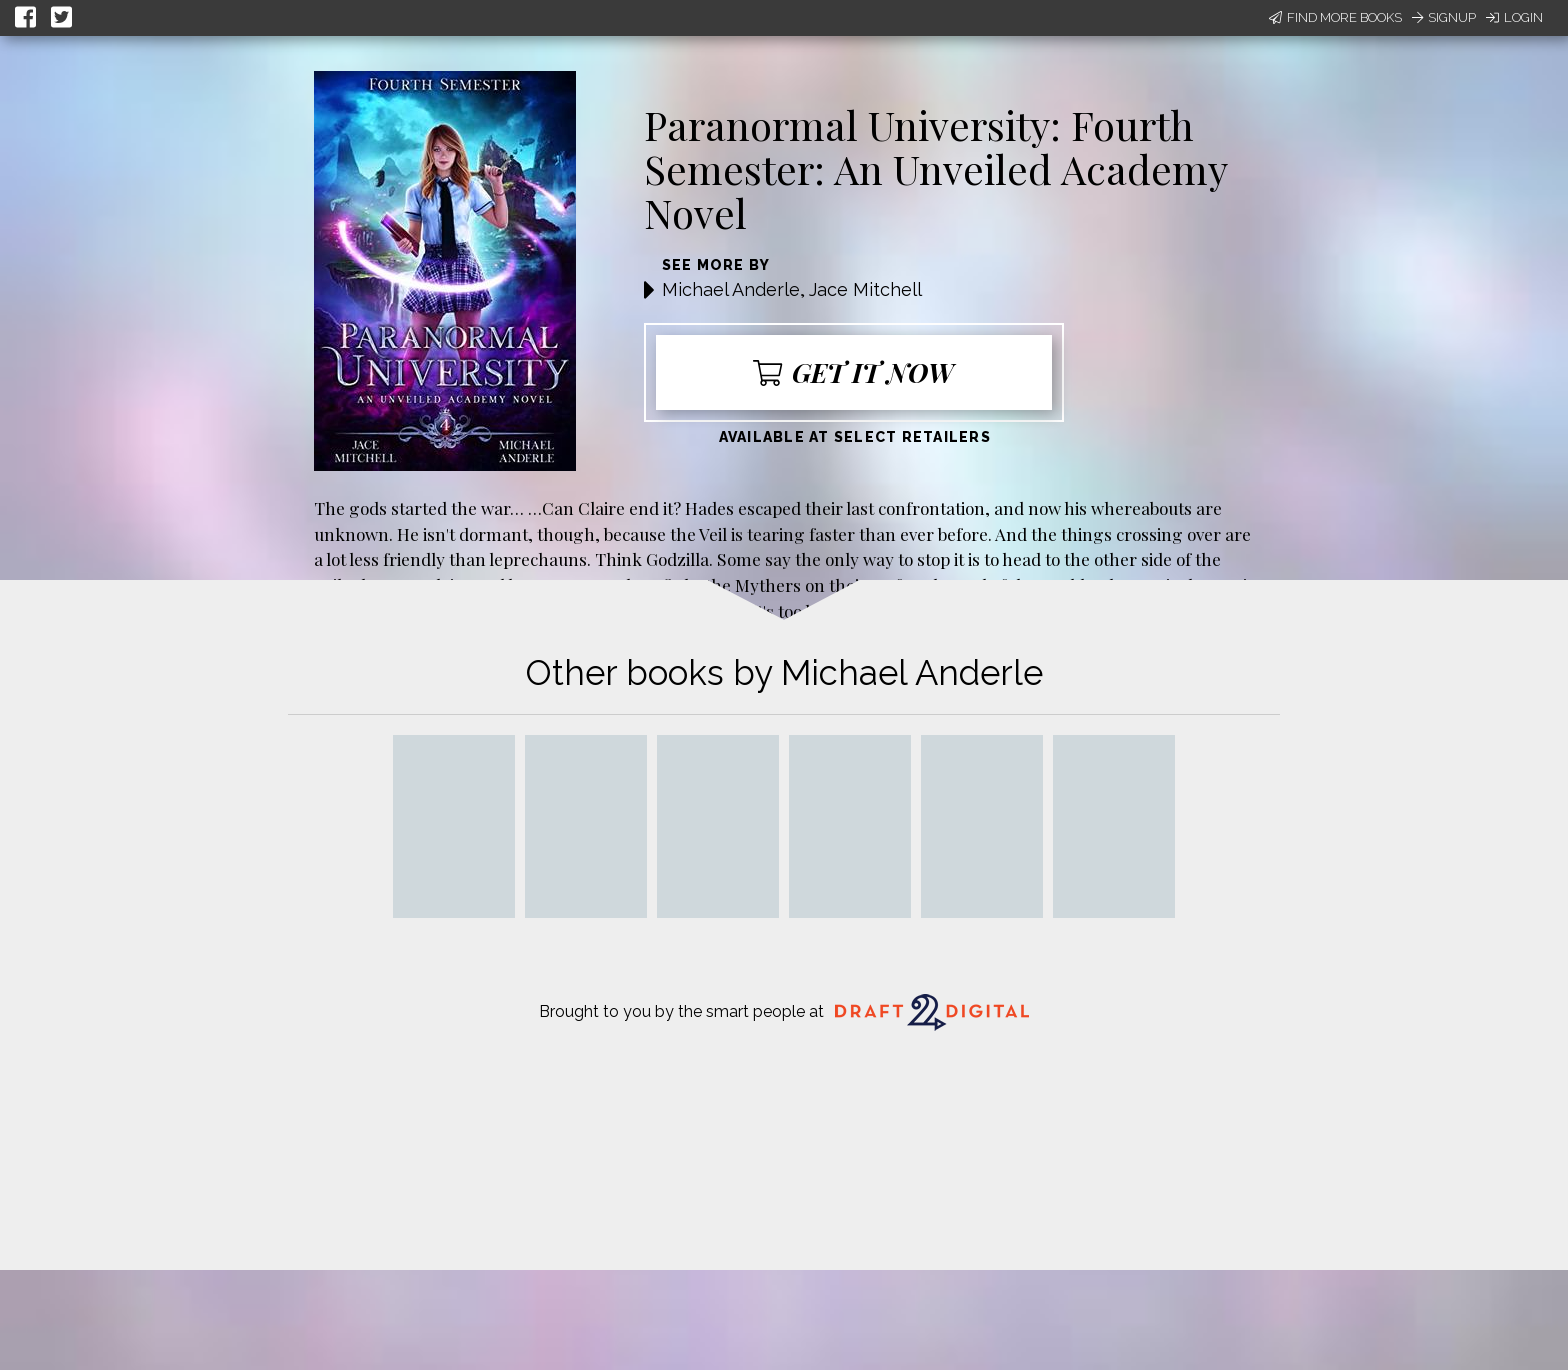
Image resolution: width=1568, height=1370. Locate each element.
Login (1514, 17)
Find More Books (1335, 17)
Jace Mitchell (865, 289)
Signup (1444, 17)
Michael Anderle (731, 289)
